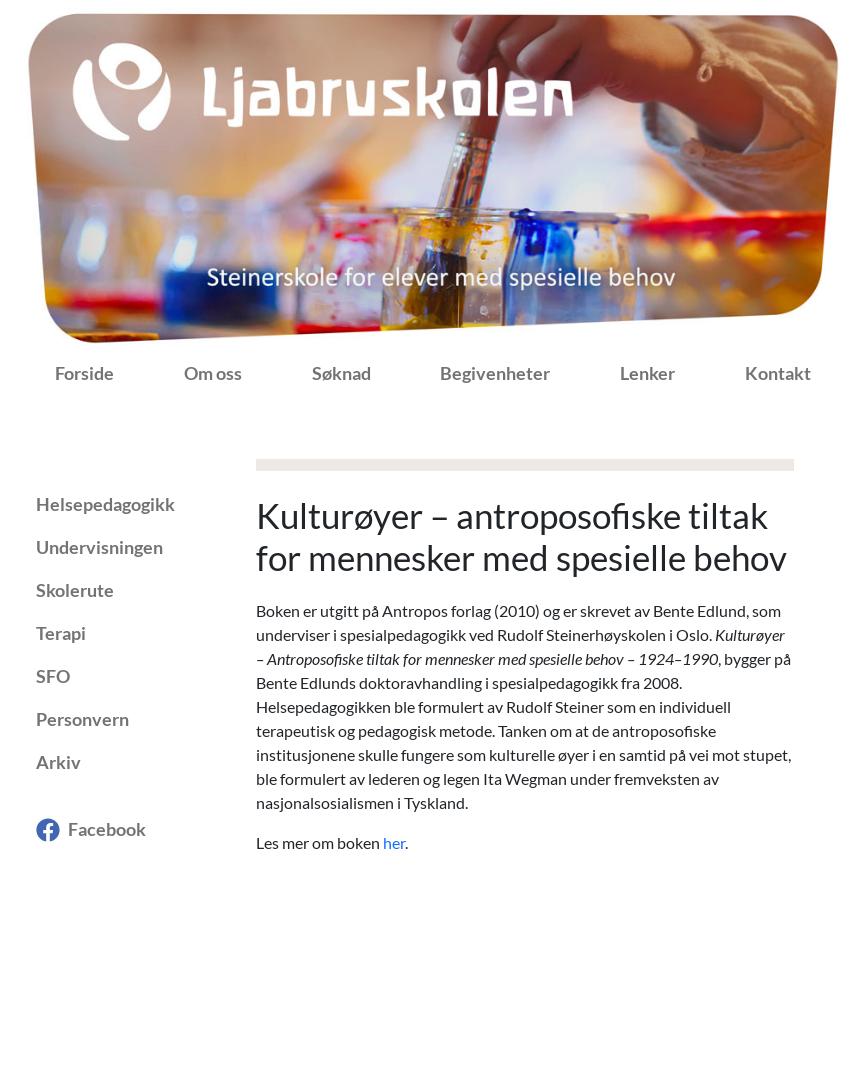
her (394, 842)
